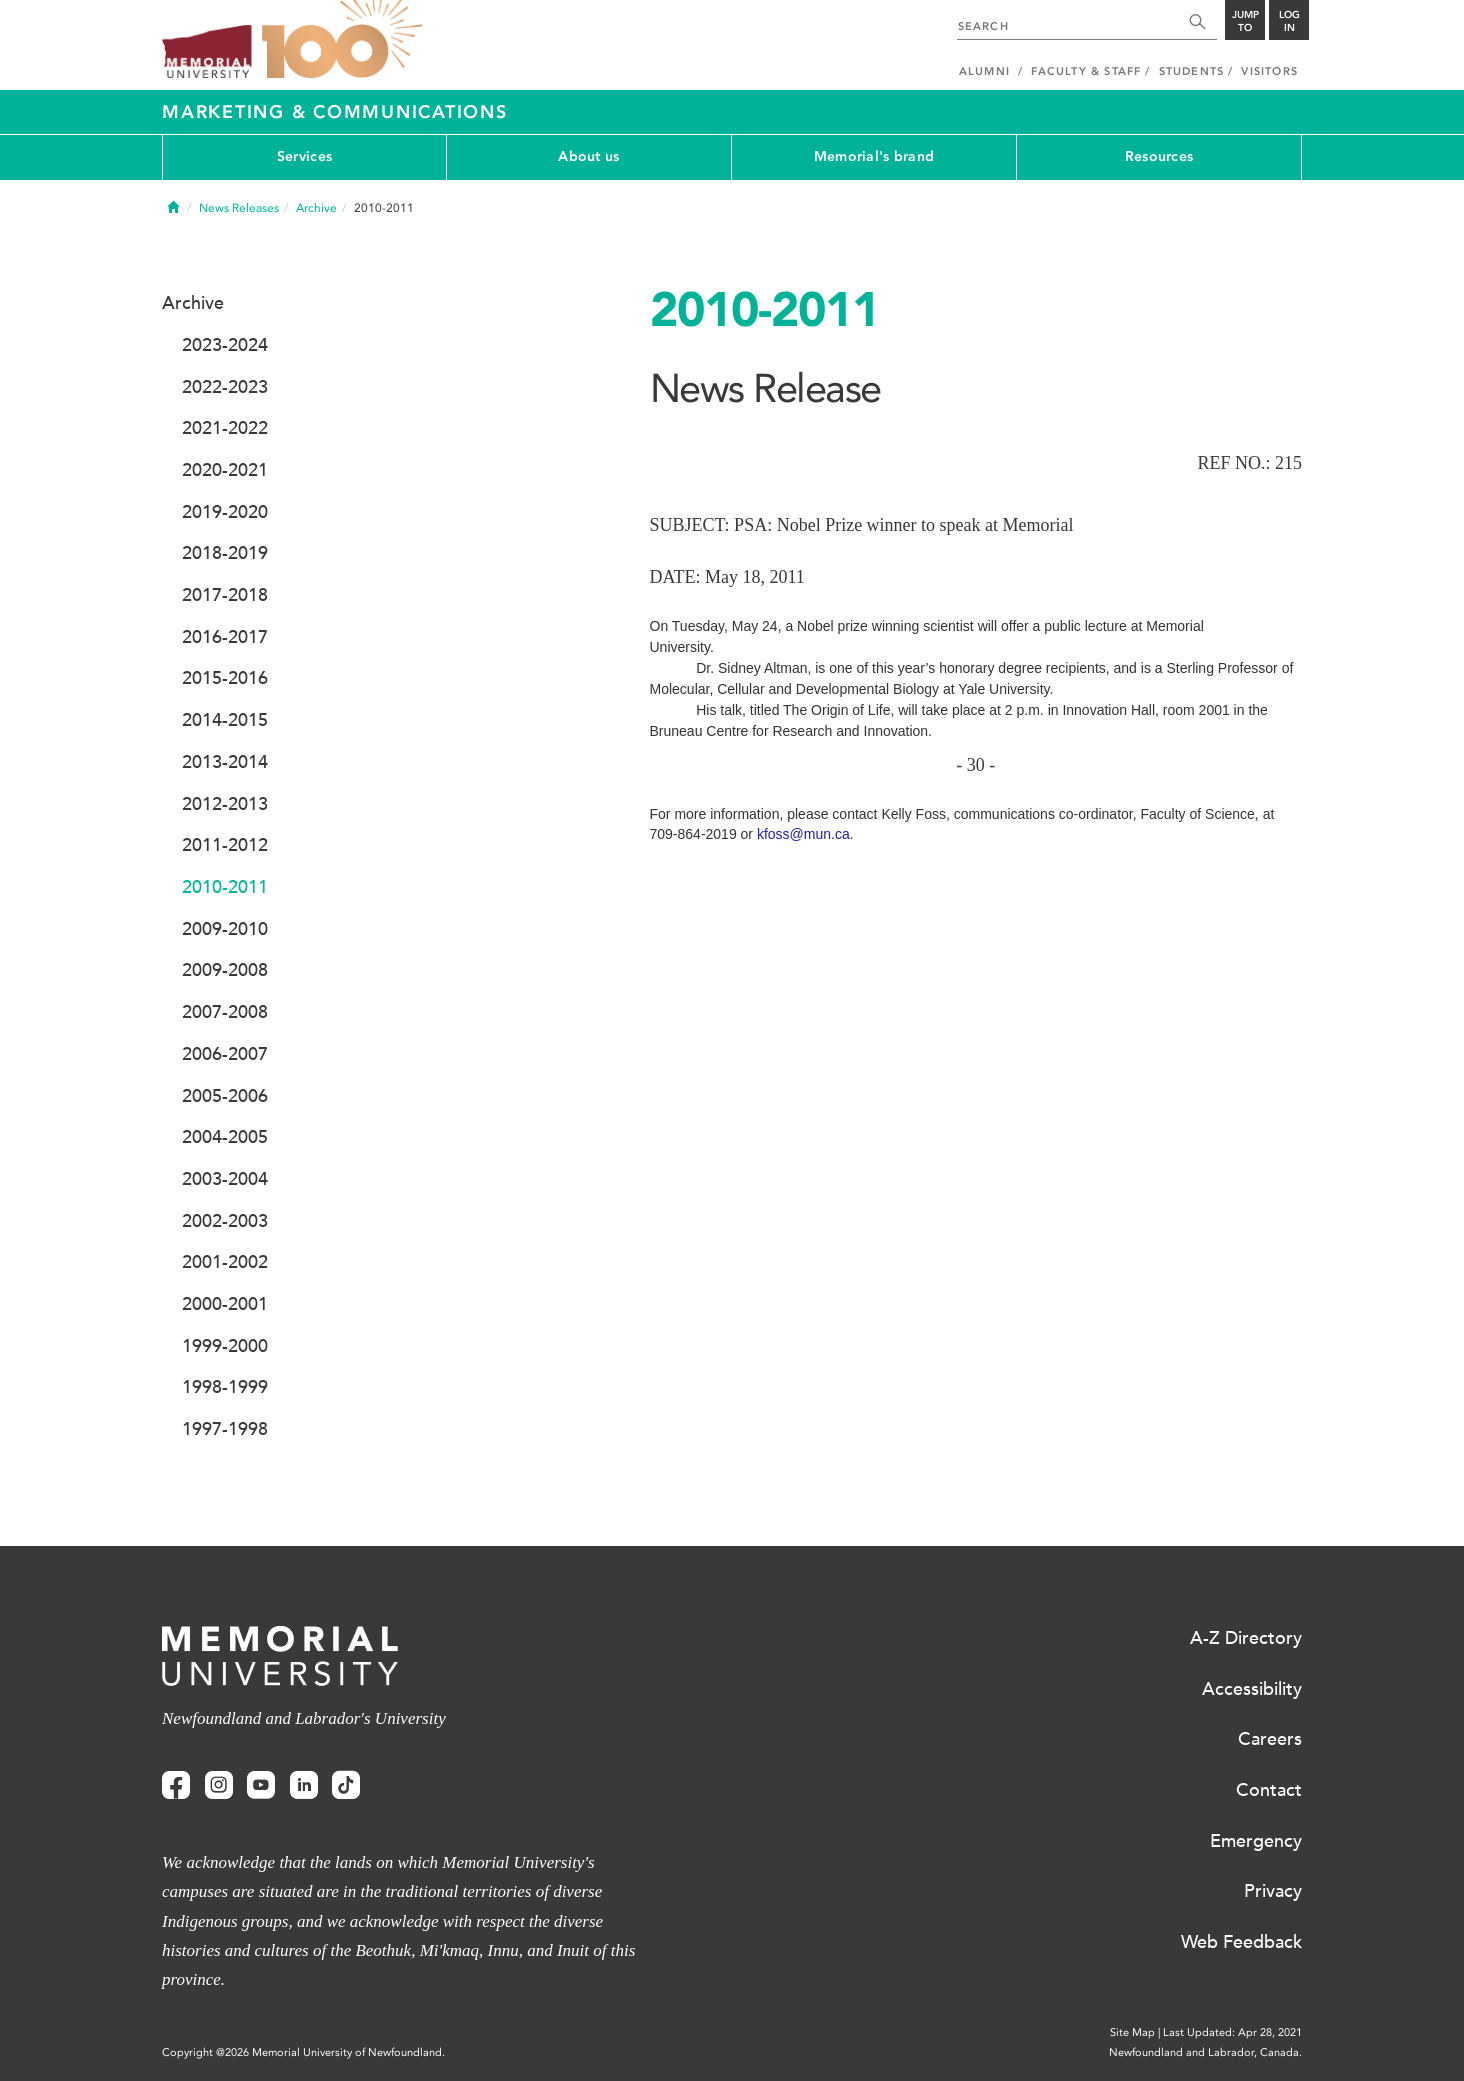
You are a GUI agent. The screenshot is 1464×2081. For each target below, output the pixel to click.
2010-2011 (225, 887)
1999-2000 (225, 1346)
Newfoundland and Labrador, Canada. (1205, 2052)
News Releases (239, 208)
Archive (316, 208)
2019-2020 (225, 512)
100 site (342, 40)
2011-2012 (225, 845)
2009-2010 (225, 929)
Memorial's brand (874, 156)
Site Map (1132, 2032)
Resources (1159, 156)
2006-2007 (225, 1054)
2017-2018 (225, 595)
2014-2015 (225, 720)
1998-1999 (225, 1387)
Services (304, 156)
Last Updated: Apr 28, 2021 (1232, 2032)
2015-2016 (225, 678)
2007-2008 (225, 1012)
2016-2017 (225, 637)
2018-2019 (225, 553)
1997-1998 (225, 1429)
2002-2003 (225, 1221)
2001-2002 (225, 1262)
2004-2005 (225, 1137)
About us (588, 156)
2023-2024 (225, 345)
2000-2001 (225, 1304)
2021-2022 (225, 428)
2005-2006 (225, 1096)
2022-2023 (225, 387)
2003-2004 (225, 1179)
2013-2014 (225, 762)
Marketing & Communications (335, 112)
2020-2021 (225, 470)
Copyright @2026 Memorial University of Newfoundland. (303, 2052)
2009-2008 (225, 970)
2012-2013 (225, 804)
